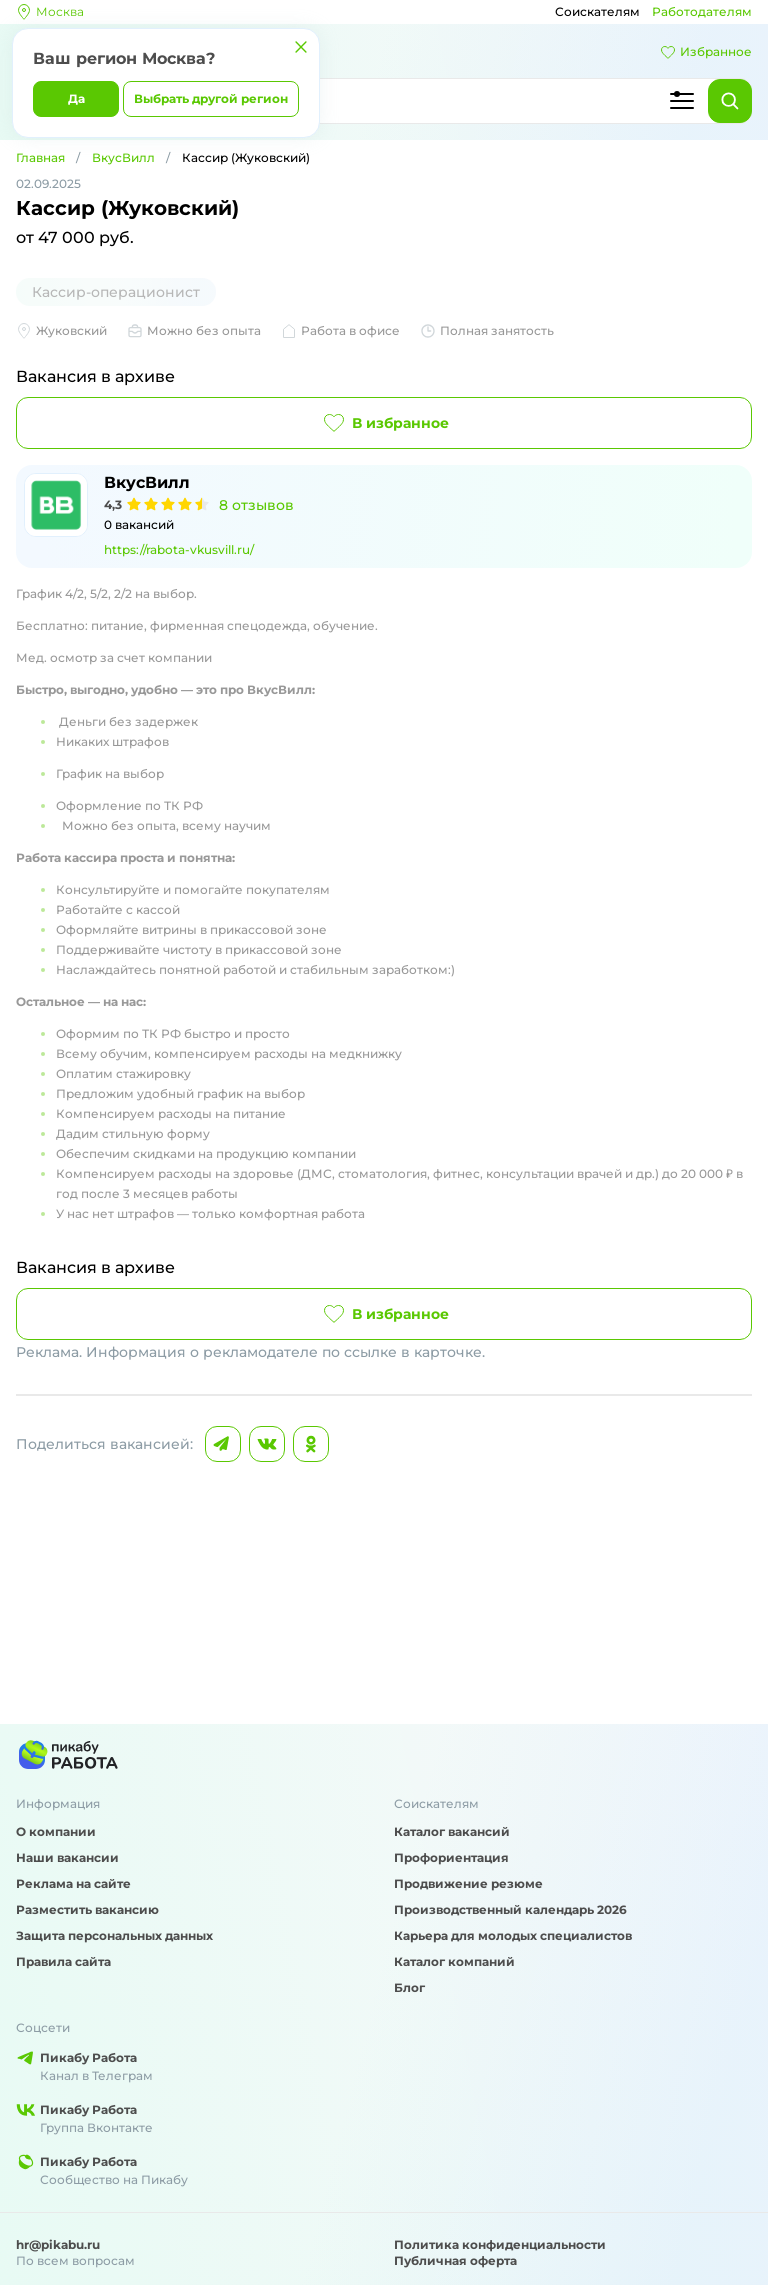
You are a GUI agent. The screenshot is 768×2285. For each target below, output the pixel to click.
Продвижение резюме (468, 1883)
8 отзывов (256, 505)
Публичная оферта (455, 2260)
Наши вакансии (67, 1857)
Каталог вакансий (452, 1831)
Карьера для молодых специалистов (513, 1935)
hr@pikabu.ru (58, 2244)
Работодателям (702, 11)
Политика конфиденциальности (500, 2244)
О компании (56, 1831)
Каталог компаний (454, 1961)
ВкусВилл (123, 157)
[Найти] (730, 101)
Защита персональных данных (114, 1935)
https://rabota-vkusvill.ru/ (179, 549)
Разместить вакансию (87, 1909)
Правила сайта (63, 1961)
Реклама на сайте (73, 1883)
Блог (409, 1987)
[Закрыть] (301, 47)
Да (76, 98)
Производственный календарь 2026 (510, 1909)
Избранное (706, 52)
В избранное (384, 423)
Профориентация (451, 1857)
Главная (40, 157)
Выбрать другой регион (211, 98)
